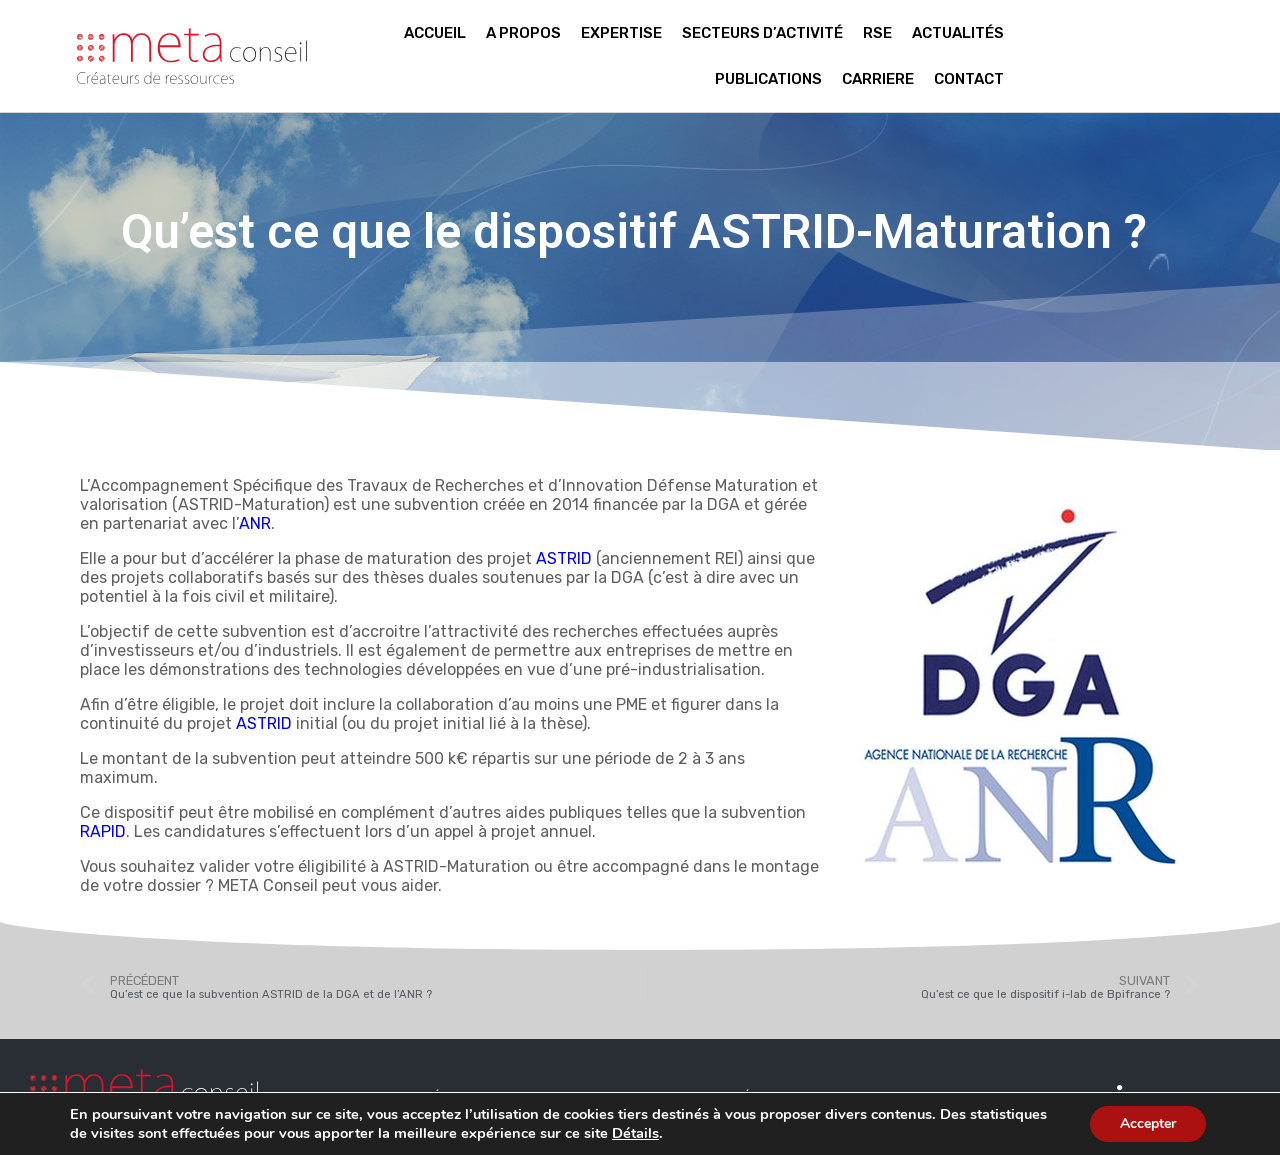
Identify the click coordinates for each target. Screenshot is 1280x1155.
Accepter (1148, 1123)
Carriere (878, 79)
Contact (969, 79)
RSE (877, 33)
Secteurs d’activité (762, 33)
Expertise (621, 33)
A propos (523, 33)
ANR (255, 523)
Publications (768, 79)
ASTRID (564, 558)
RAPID (103, 831)
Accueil (435, 33)
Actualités (958, 33)
